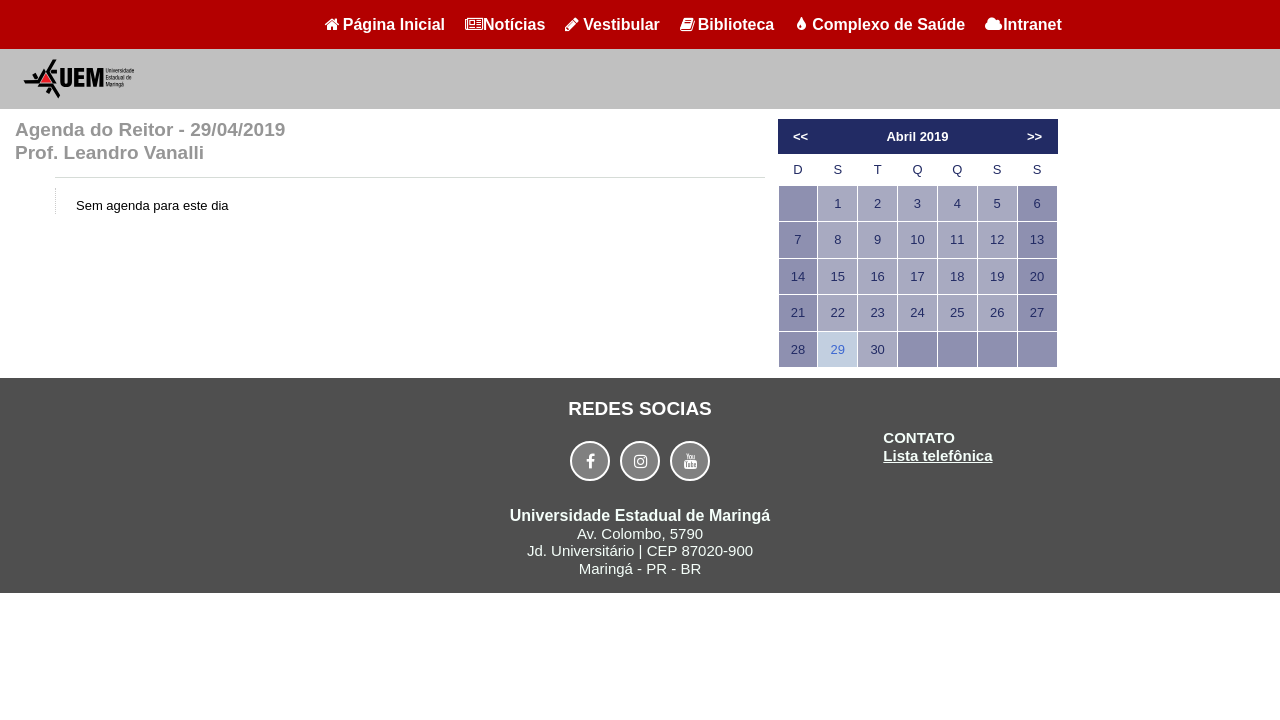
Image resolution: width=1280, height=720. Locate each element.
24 (917, 312)
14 (798, 276)
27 (1037, 312)
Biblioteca (727, 24)
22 (838, 312)
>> (1034, 136)
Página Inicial (385, 24)
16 (877, 276)
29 (838, 349)
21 (798, 312)
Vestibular (612, 24)
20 (1037, 276)
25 (957, 312)
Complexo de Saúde (879, 24)
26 (997, 312)
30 (877, 349)
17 (917, 276)
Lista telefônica (937, 455)
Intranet (1023, 24)
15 (838, 276)
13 (1037, 239)
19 (997, 276)
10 (917, 239)
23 (877, 312)
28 (798, 349)
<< (800, 136)
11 (957, 239)
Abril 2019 (917, 136)
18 (957, 276)
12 (997, 239)
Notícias (505, 24)
